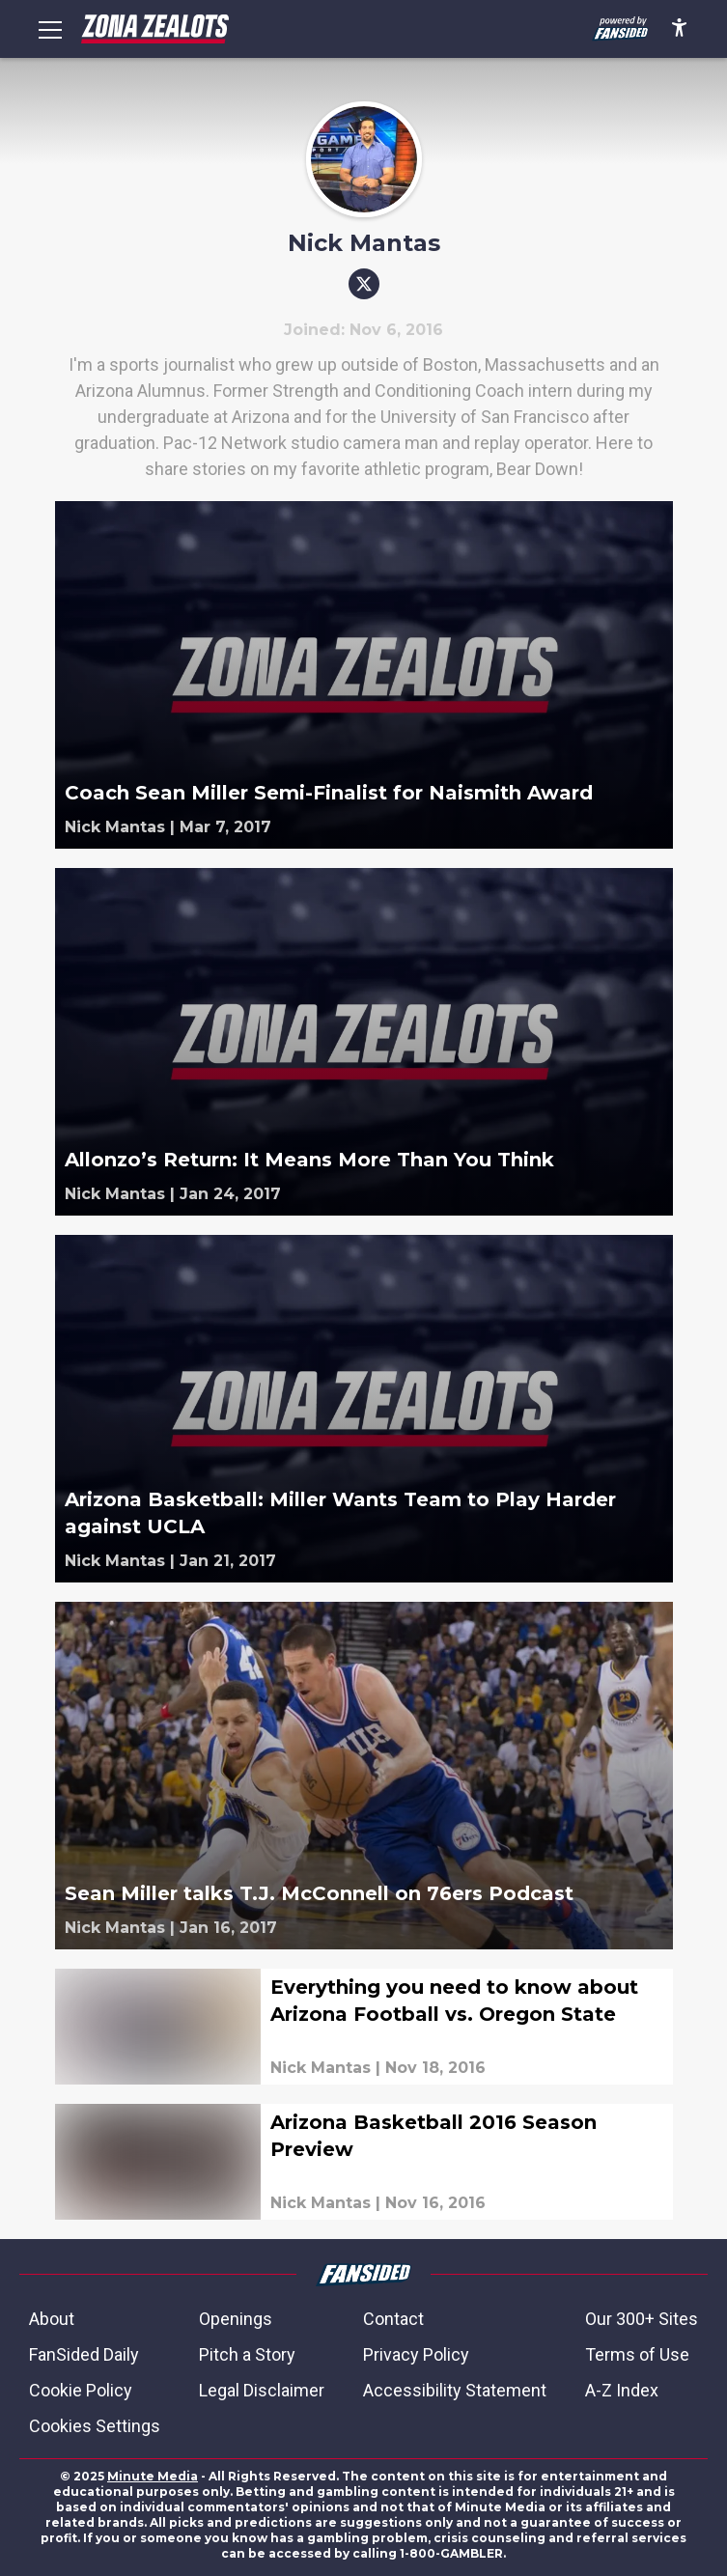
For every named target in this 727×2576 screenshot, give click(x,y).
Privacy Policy (416, 2354)
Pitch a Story (247, 2354)
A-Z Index (621, 2390)
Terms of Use (637, 2354)
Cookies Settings (94, 2426)
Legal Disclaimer (261, 2390)
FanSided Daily (84, 2354)
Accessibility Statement (454, 2390)
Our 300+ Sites (641, 2319)
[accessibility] (679, 29)
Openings (235, 2319)
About (51, 2319)
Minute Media (152, 2476)
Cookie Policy (80, 2390)
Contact (393, 2319)
